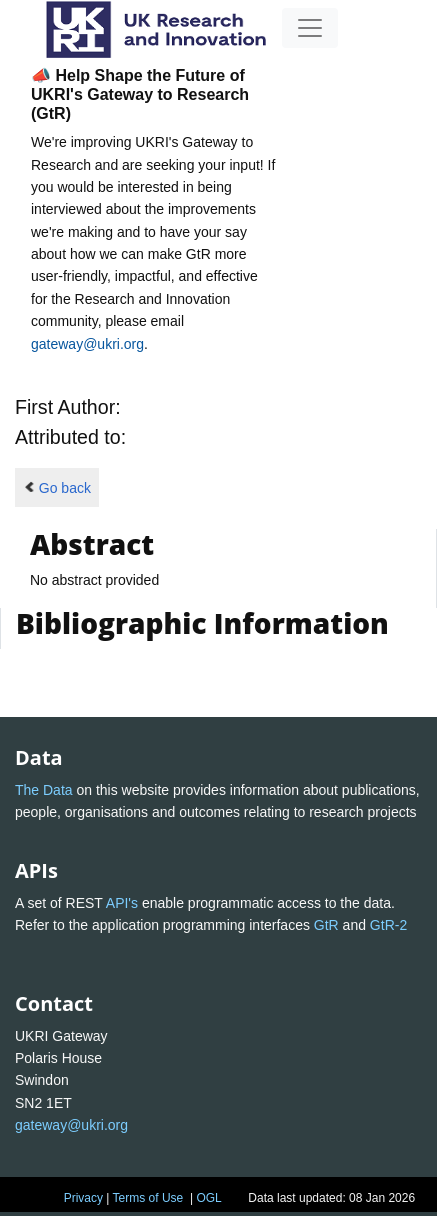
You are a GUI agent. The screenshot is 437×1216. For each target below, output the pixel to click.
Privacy (83, 1198)
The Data (44, 790)
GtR (326, 925)
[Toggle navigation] (310, 28)
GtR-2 (388, 925)
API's (122, 903)
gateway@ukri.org (87, 344)
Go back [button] (57, 488)
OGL (208, 1198)
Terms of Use (148, 1198)
